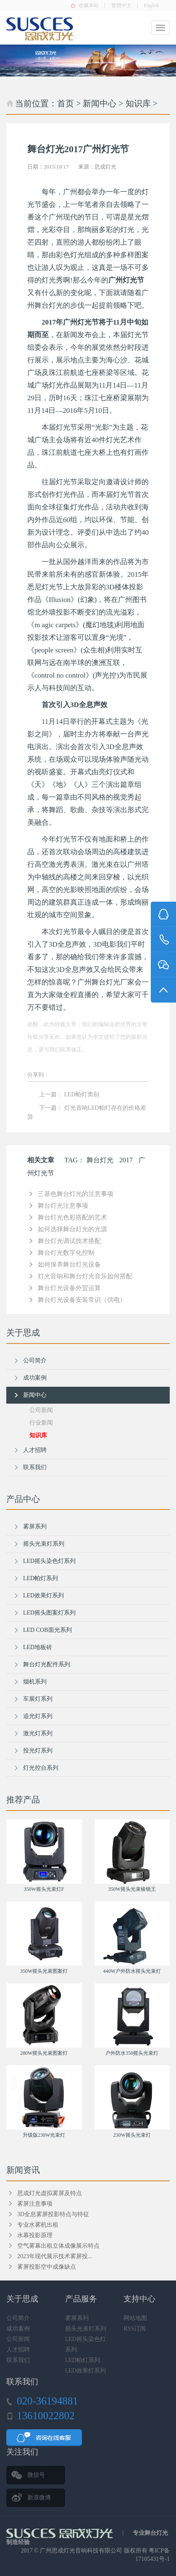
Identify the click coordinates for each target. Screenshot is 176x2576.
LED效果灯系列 (43, 1595)
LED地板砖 (37, 1647)
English (151, 5)
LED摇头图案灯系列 (49, 1613)
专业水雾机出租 (37, 2225)
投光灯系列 (38, 1750)
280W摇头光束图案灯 (44, 2053)
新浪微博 (39, 2497)
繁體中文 (121, 5)
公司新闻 (41, 1410)
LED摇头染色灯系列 (49, 1561)
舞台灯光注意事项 (63, 1205)
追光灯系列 (38, 1716)
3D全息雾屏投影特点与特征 (53, 2214)
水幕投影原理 (35, 2235)
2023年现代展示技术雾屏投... (54, 2256)
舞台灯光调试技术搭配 (69, 1241)
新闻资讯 (23, 2170)
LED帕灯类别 (81, 1094)
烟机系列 (35, 1682)
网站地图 (135, 2318)
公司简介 (35, 1360)
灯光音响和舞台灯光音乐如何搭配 (85, 1276)
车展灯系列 (38, 1699)
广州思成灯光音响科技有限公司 (81, 2550)
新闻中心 (99, 103)
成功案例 (35, 1378)
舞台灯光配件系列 (46, 1664)
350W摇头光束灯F (44, 1889)
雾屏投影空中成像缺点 (46, 2267)
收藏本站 (89, 5)
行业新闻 (41, 1423)
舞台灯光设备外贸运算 (69, 1288)
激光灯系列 (38, 1733)
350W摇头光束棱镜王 (132, 1889)
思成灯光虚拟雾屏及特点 (49, 2193)
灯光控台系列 (40, 1768)
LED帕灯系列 (40, 1578)
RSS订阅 (134, 2328)
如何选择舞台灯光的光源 (72, 1229)
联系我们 (35, 1467)
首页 (65, 103)
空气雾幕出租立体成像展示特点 (58, 2246)
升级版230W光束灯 (44, 2135)
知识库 (138, 103)
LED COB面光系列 (47, 1630)
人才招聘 (35, 1450)
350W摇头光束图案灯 (44, 1971)
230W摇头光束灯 (132, 2135)
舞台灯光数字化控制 (66, 1252)
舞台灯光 (100, 1160)
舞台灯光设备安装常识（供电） (82, 1299)
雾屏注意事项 (35, 2204)
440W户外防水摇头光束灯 (132, 1971)
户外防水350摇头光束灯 (131, 2053)
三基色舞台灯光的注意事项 (75, 1193)
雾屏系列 (35, 1526)
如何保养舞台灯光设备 (69, 1264)
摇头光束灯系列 (43, 1544)
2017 (126, 1160)
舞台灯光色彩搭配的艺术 (72, 1217)
